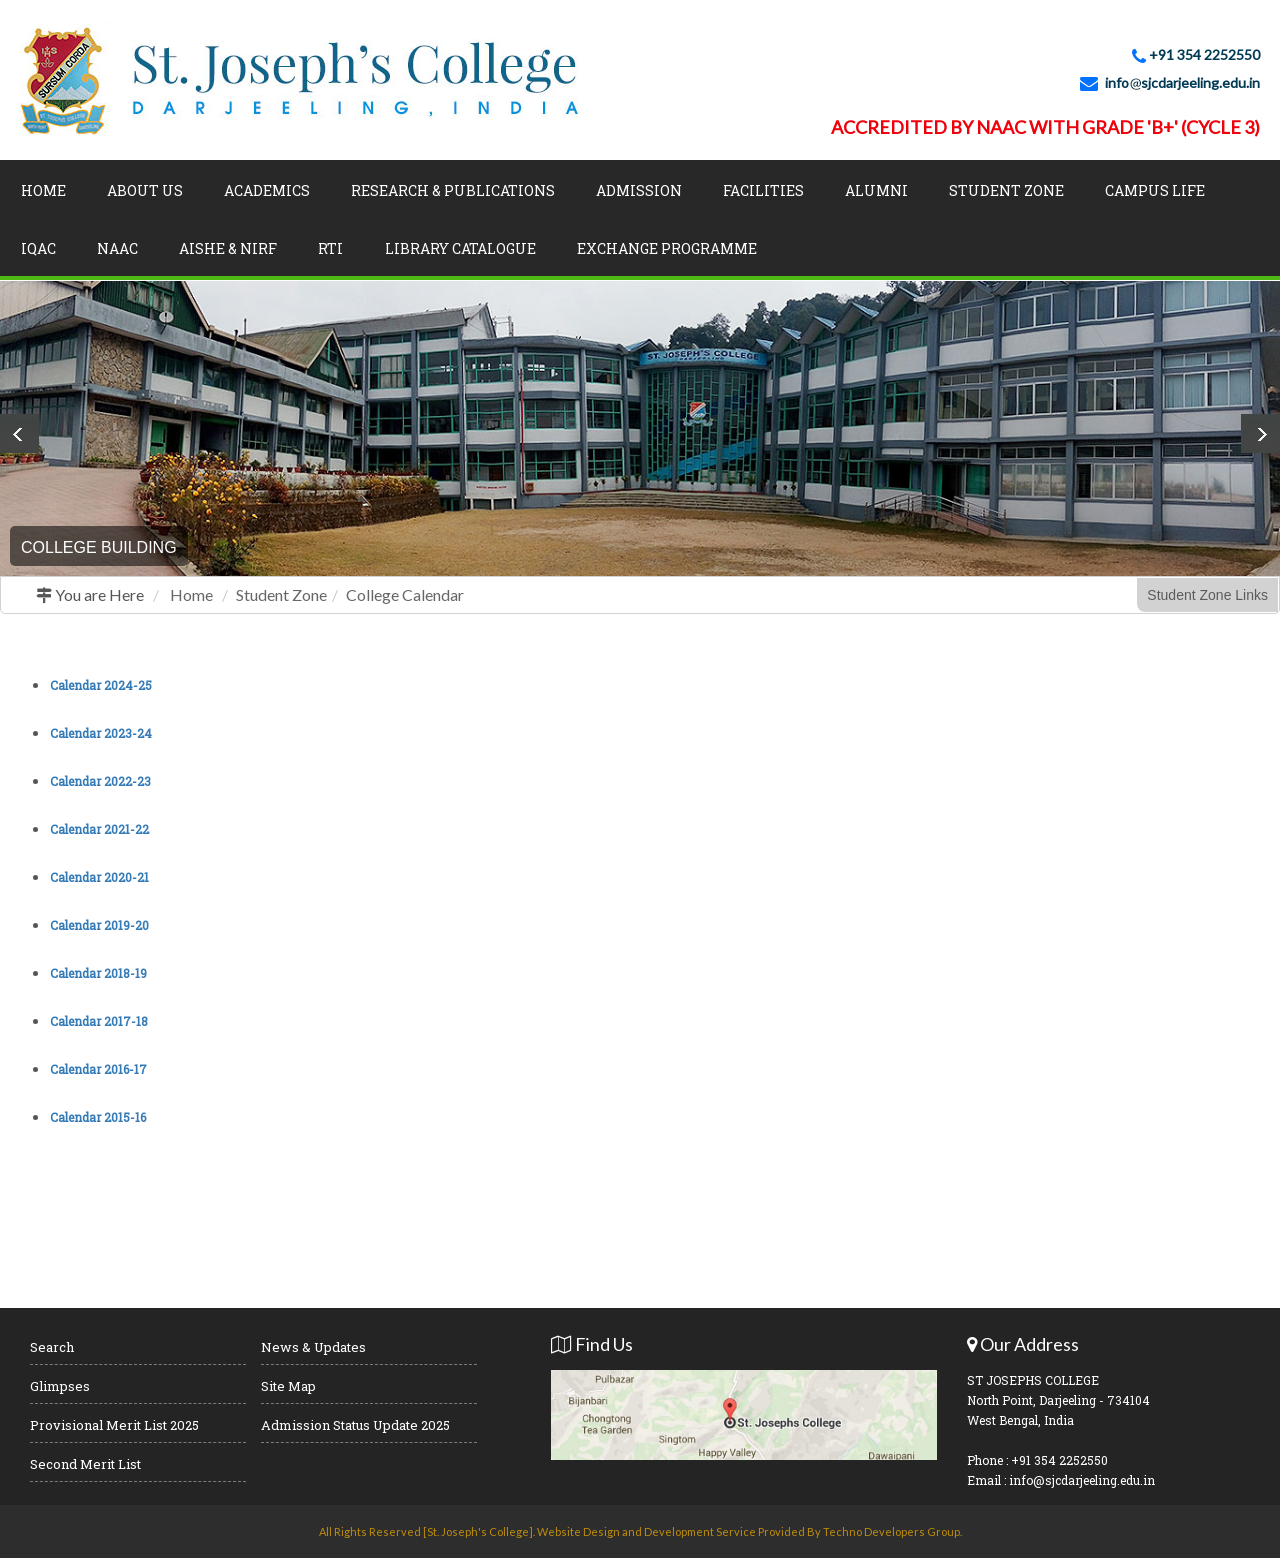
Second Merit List (85, 1464)
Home (43, 190)
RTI (330, 248)
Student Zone (1006, 190)
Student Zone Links (1207, 595)
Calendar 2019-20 (99, 925)
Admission (639, 190)
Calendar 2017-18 (99, 1021)
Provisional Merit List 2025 (114, 1425)
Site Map (288, 1386)
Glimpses (60, 1386)
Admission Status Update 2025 (355, 1425)
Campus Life (1155, 190)
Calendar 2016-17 (98, 1069)
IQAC (38, 248)
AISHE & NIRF (228, 248)
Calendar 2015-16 (98, 1117)
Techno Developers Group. (892, 1531)
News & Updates (313, 1347)
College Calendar (405, 594)
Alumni (876, 190)
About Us (145, 190)
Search (52, 1347)
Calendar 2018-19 (98, 973)
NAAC (117, 248)
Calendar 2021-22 (99, 829)
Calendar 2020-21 (99, 877)
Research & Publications (453, 190)
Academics (267, 190)
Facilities (763, 190)
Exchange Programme (667, 248)
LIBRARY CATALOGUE (460, 248)
